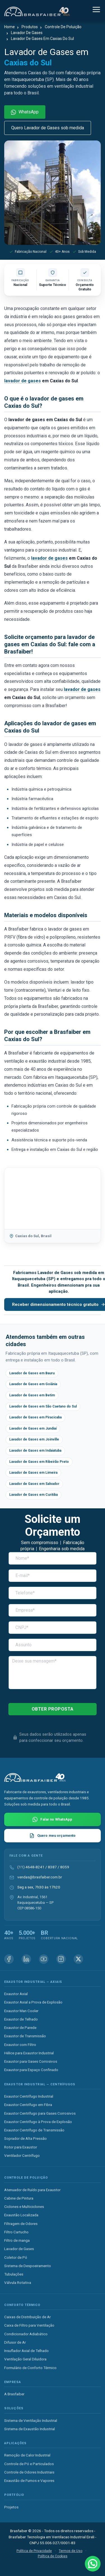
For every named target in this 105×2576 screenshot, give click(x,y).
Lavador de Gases (19, 2248)
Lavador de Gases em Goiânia (33, 1384)
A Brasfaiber (14, 2394)
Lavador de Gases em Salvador (34, 1484)
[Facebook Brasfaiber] (9, 1959)
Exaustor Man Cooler (21, 2011)
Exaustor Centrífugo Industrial (28, 2096)
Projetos (11, 2507)
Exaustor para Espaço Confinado (31, 2069)
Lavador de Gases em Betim (32, 1395)
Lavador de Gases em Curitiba (33, 1495)
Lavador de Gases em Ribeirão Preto (39, 1462)
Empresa (12, 2382)
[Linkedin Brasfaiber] (26, 1959)
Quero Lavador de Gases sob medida (47, 127)
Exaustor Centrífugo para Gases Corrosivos (40, 2113)
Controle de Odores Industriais (29, 2472)
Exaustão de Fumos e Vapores (29, 2480)
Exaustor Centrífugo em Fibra (28, 2104)
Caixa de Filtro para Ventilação (29, 2325)
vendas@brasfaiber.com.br (39, 1877)
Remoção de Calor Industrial (27, 2455)
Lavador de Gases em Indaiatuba (35, 1450)
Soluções (14, 2408)
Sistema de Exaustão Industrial (29, 2429)
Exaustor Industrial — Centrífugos (39, 2084)
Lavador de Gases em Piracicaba (35, 1417)
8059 (64, 1867)
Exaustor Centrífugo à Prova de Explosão (38, 2121)
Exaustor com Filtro (20, 2044)
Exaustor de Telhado (21, 2019)
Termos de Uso (70, 2551)
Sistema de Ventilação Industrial (30, 2420)
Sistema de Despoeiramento (27, 2265)
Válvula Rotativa (17, 2282)
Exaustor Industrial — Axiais (33, 1982)
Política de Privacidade (34, 2551)
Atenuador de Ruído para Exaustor (32, 2190)
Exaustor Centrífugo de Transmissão (34, 2130)
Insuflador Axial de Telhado (26, 2350)
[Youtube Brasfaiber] (43, 1959)
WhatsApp (25, 112)
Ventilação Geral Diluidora (25, 2359)
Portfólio (14, 2495)
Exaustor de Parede (20, 2027)
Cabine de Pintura (18, 2198)
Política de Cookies (52, 2556)
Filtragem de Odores (21, 2223)
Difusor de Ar (15, 2342)
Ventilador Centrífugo (22, 2155)
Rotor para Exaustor (20, 2147)
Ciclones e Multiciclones (24, 2206)
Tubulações (13, 2274)
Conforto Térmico (22, 2305)
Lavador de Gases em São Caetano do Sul (43, 1406)
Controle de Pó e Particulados (29, 2463)
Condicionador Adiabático (26, 2334)
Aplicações (15, 2443)
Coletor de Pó (15, 2257)
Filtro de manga (17, 2240)
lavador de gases (22, 380)
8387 (52, 1867)
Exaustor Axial (16, 1993)
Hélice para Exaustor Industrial (29, 2053)
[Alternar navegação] (96, 10)
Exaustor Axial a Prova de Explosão (33, 2002)
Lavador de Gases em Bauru (32, 1373)
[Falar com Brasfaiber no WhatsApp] (52, 1819)
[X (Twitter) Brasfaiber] (78, 1959)
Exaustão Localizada (21, 2215)
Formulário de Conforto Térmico (30, 2367)
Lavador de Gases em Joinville (34, 1439)
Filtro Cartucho (16, 2232)
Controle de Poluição (26, 2177)
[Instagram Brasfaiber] (61, 1959)
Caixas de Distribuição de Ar (27, 2317)
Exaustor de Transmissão (25, 2036)
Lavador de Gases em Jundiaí (33, 1428)
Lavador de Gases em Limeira (33, 1473)
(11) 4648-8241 (31, 1867)
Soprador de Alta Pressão (25, 2138)
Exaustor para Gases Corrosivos (30, 2061)
